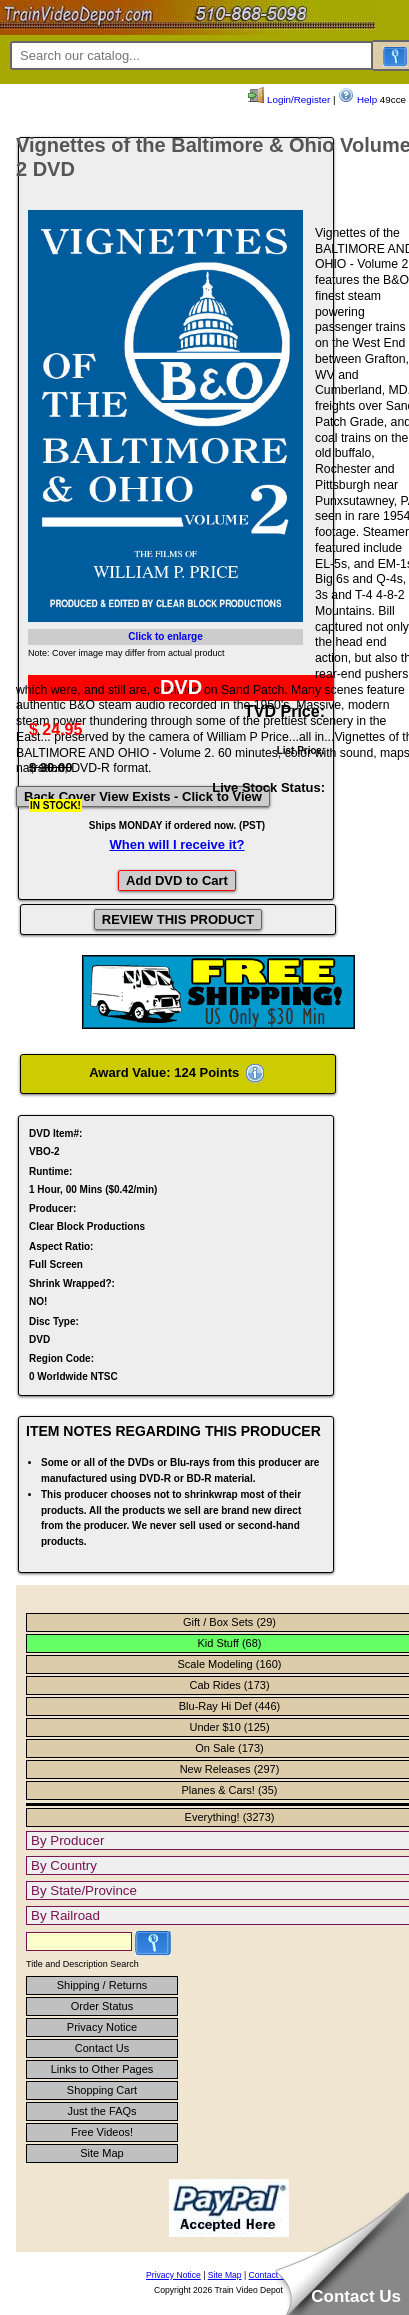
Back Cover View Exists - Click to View (143, 796)
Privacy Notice (102, 2027)
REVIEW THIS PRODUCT (178, 919)
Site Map (101, 2153)
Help (357, 99)
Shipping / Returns (102, 1985)
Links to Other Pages (102, 2069)
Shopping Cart (102, 2090)
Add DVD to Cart (177, 880)
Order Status (102, 2006)
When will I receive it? (176, 844)
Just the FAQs (101, 2111)
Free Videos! (102, 2132)
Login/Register (289, 99)
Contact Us (102, 2048)
